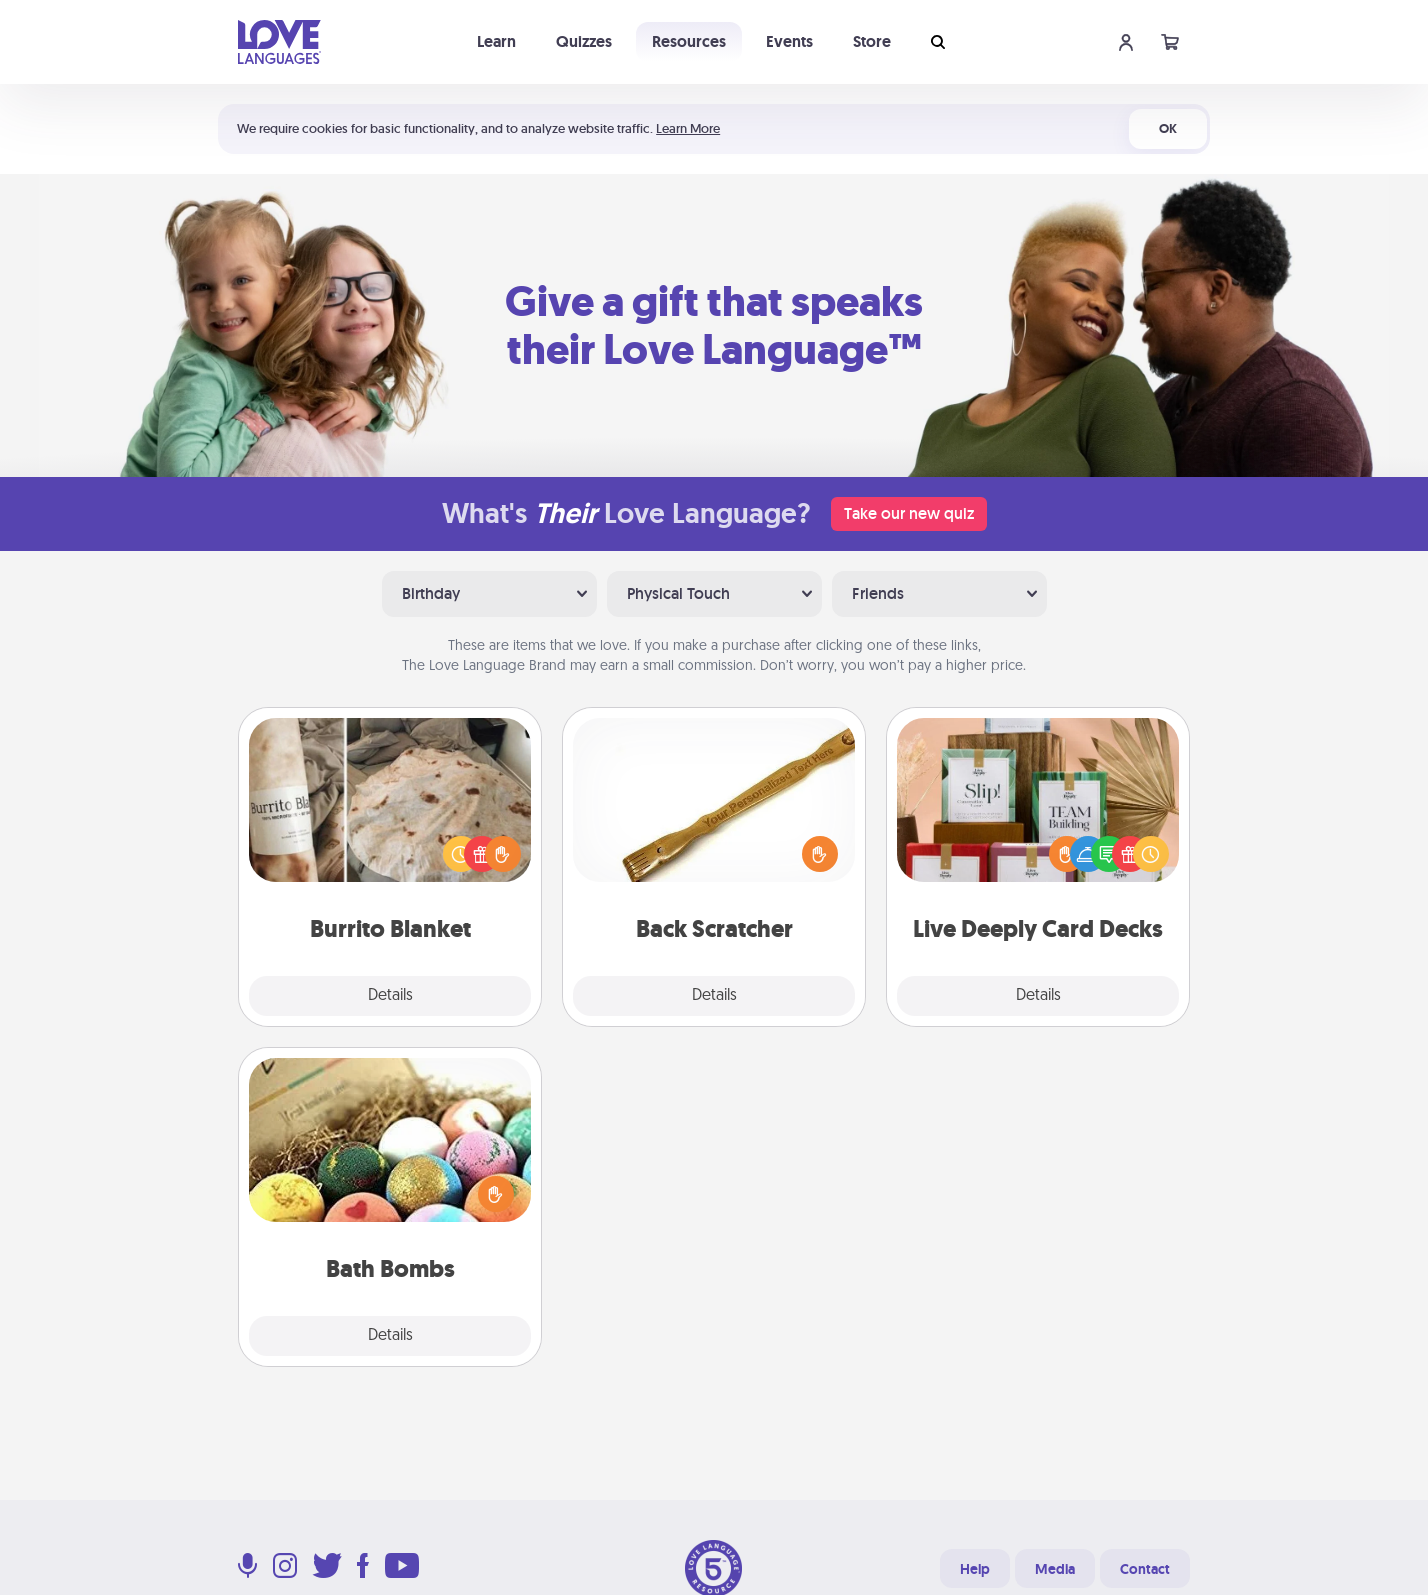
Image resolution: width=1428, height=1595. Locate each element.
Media (1055, 1569)
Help (975, 1569)
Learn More (688, 128)
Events (789, 41)
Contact (1145, 1569)
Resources (689, 41)
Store (872, 41)
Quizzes (584, 41)
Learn (496, 41)
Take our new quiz (909, 513)
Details (390, 996)
